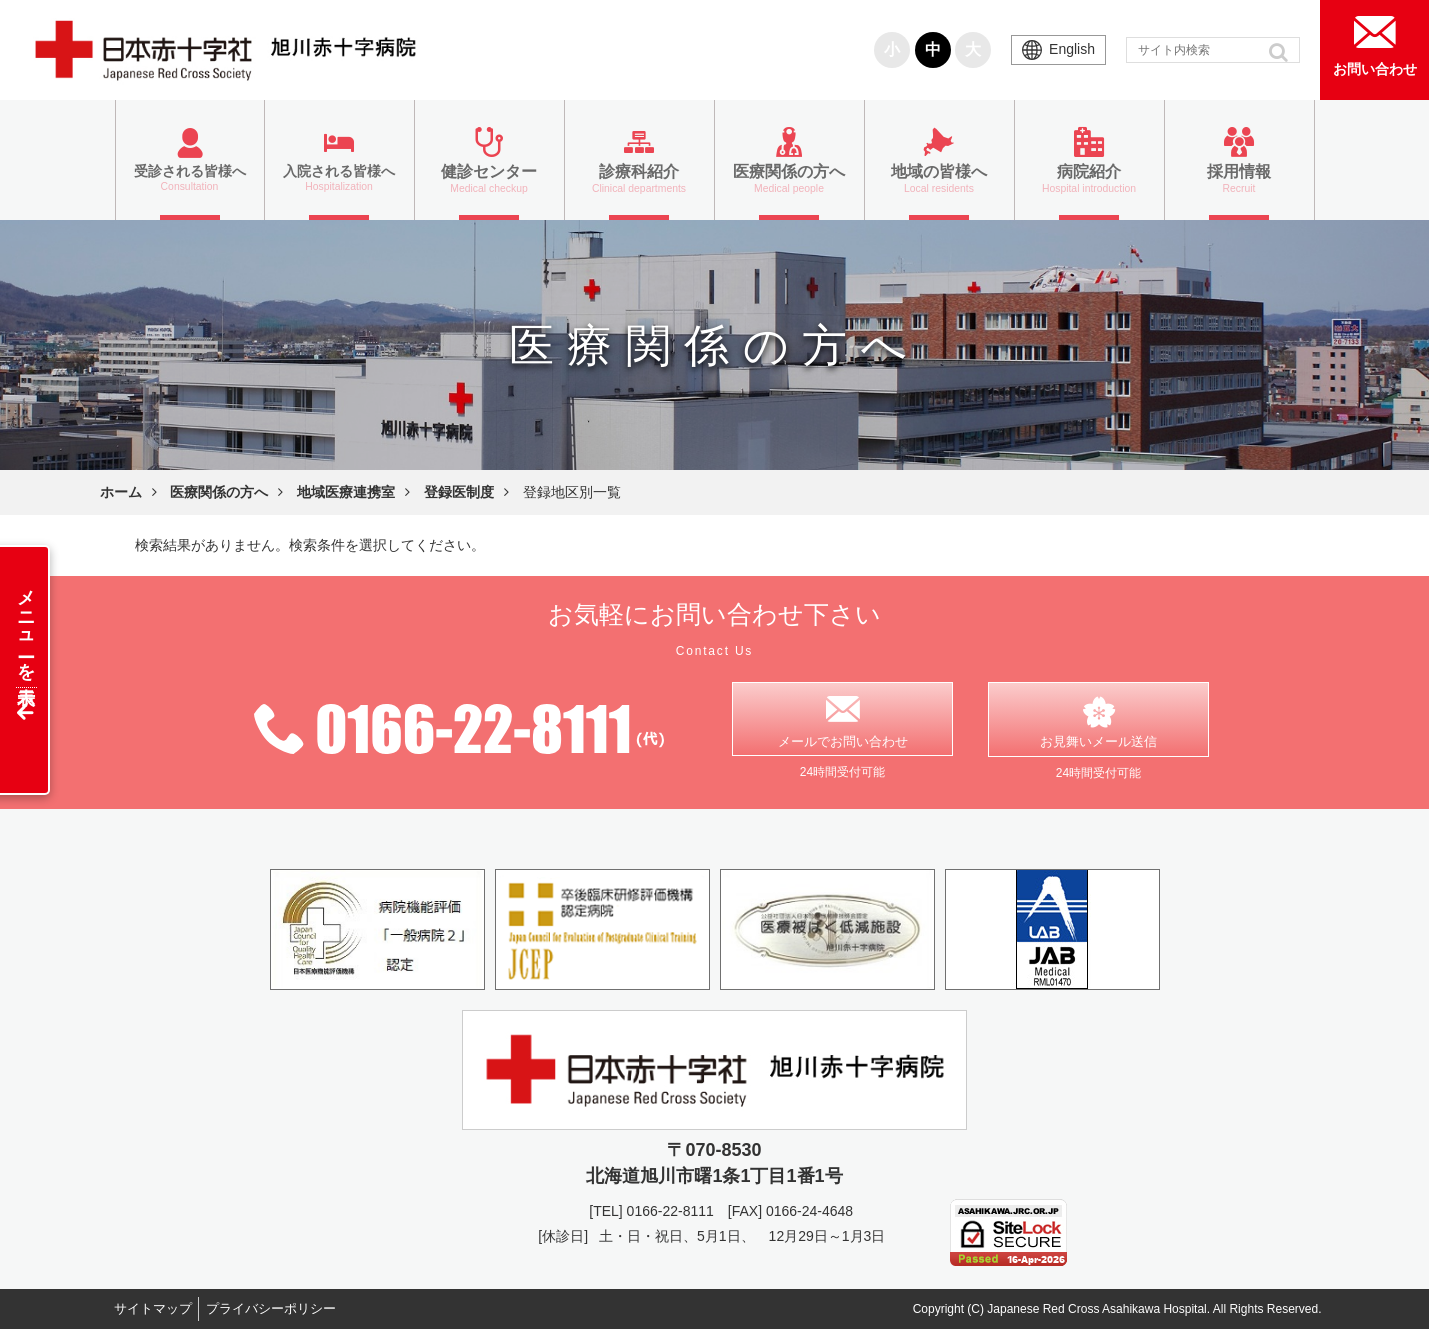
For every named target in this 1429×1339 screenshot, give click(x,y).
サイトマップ (160, 1318)
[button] (1280, 52)
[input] (1213, 50)
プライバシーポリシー (293, 1318)
